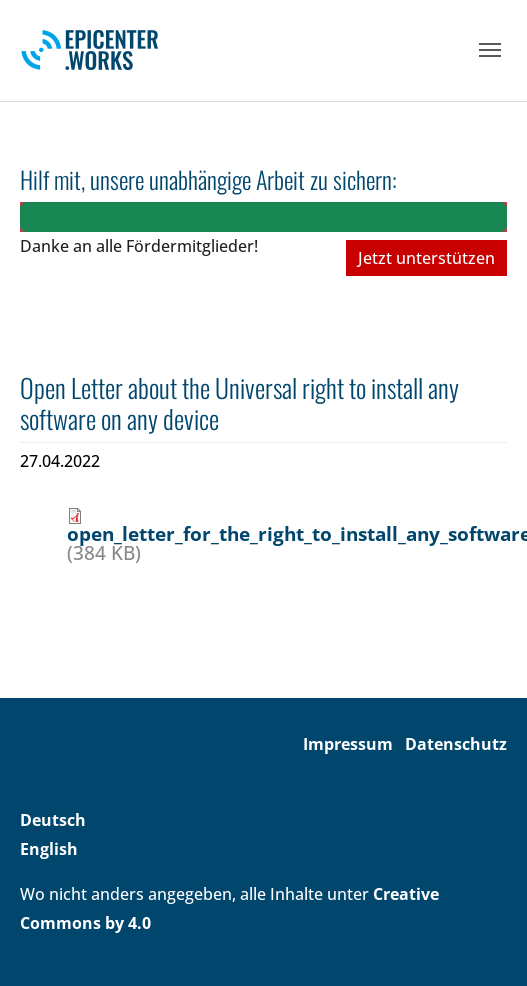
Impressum (348, 744)
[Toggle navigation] (490, 50)
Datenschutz (456, 744)
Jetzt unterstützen (426, 258)
